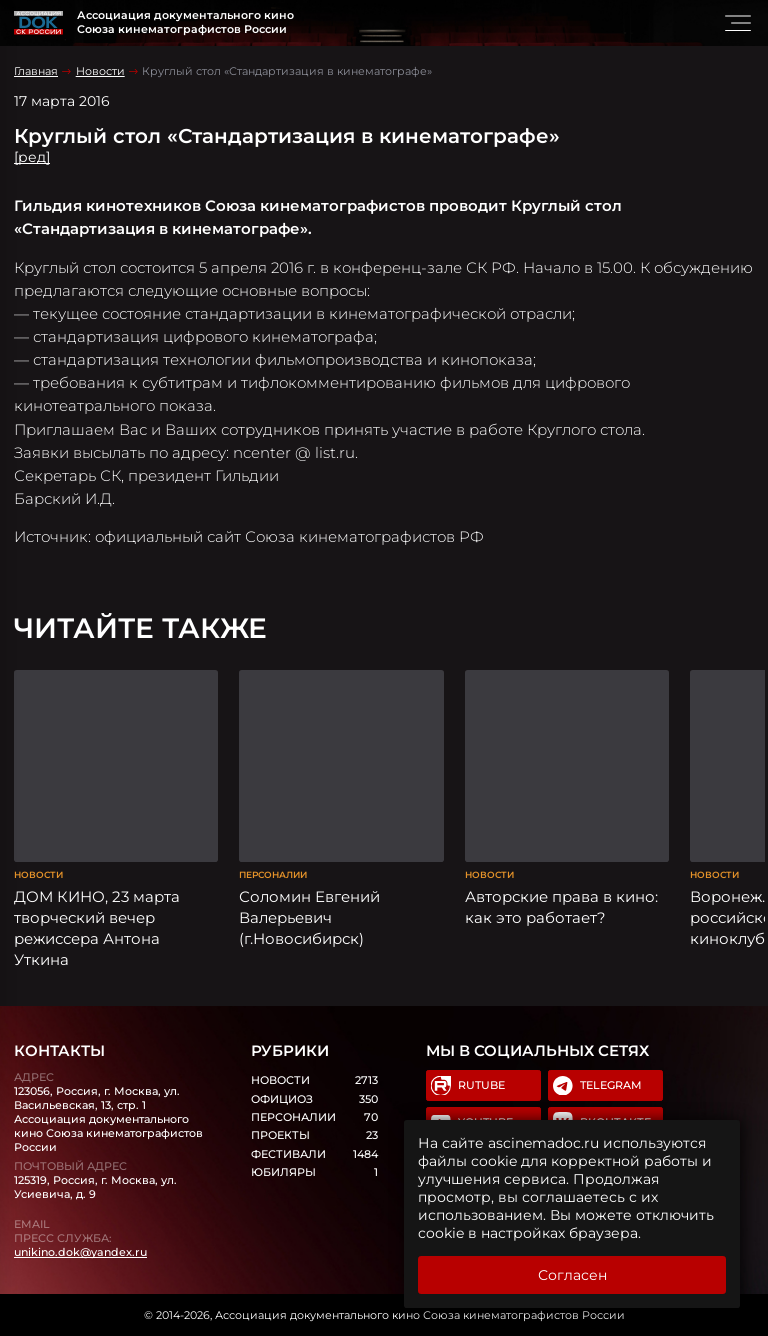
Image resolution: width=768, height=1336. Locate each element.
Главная (36, 71)
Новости (100, 71)
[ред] (32, 157)
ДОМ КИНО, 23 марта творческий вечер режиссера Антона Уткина (97, 928)
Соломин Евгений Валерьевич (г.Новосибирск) (309, 918)
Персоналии (273, 874)
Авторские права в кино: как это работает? (561, 907)
